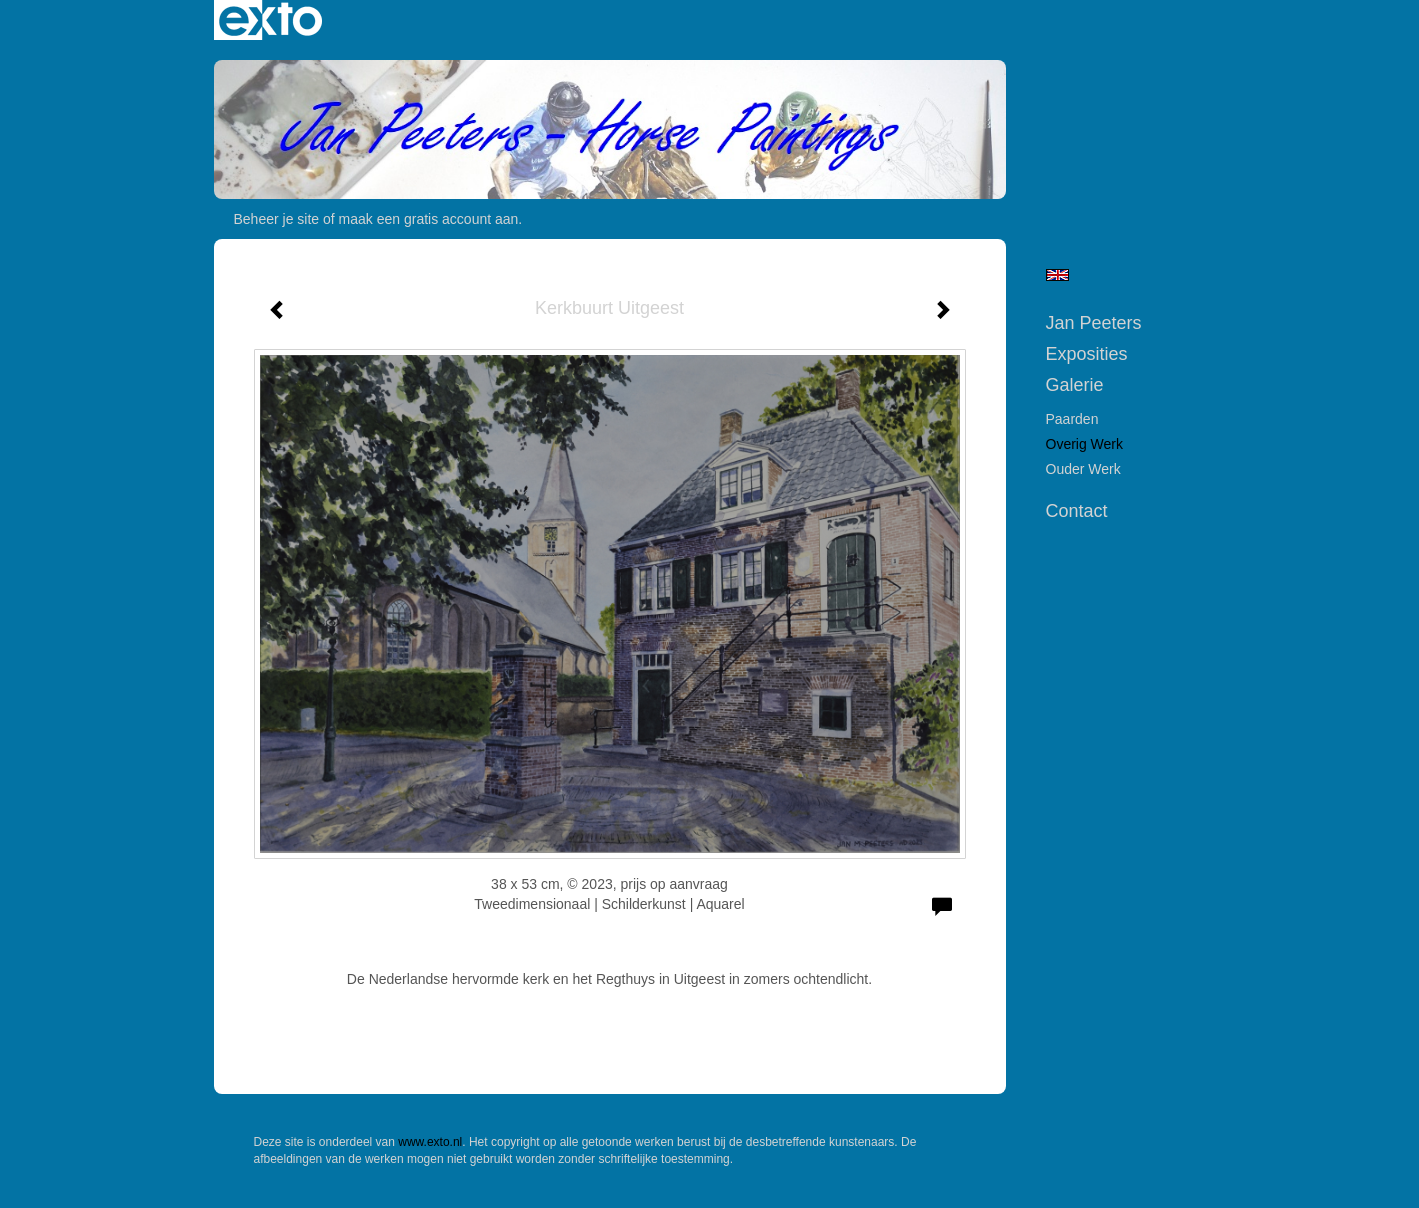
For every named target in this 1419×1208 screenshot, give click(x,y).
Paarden (1072, 419)
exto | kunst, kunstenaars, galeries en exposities (270, 20)
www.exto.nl (430, 1142)
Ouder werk (1083, 469)
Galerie (1075, 385)
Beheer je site (277, 219)
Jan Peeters (1094, 323)
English (1057, 275)
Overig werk (1085, 444)
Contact (1077, 511)
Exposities (1087, 354)
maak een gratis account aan (429, 219)
